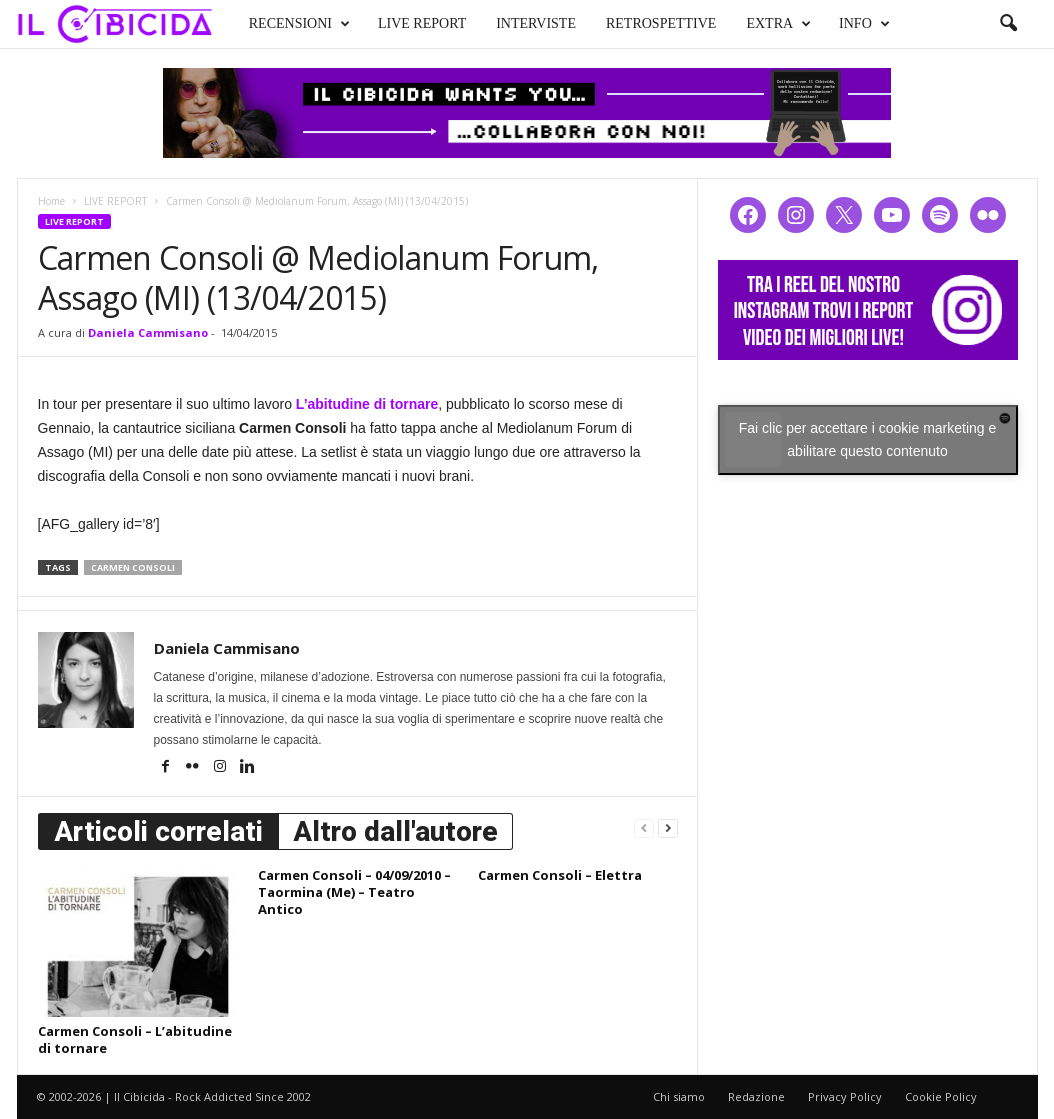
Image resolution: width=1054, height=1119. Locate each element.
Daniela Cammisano (148, 332)
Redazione (756, 1096)
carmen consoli (133, 567)
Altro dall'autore (395, 831)
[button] (1008, 24)
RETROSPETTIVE (661, 23)
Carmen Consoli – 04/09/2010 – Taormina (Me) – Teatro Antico (354, 892)
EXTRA (778, 24)
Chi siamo (679, 1096)
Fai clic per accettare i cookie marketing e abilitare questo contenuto (868, 439)
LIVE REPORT (422, 23)
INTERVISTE (536, 23)
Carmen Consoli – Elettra (560, 875)
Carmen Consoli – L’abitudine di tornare (135, 1039)
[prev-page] (644, 827)
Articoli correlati (158, 831)
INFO (864, 24)
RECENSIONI (299, 24)
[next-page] (668, 827)
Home (51, 201)
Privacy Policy (845, 1096)
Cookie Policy (941, 1096)
